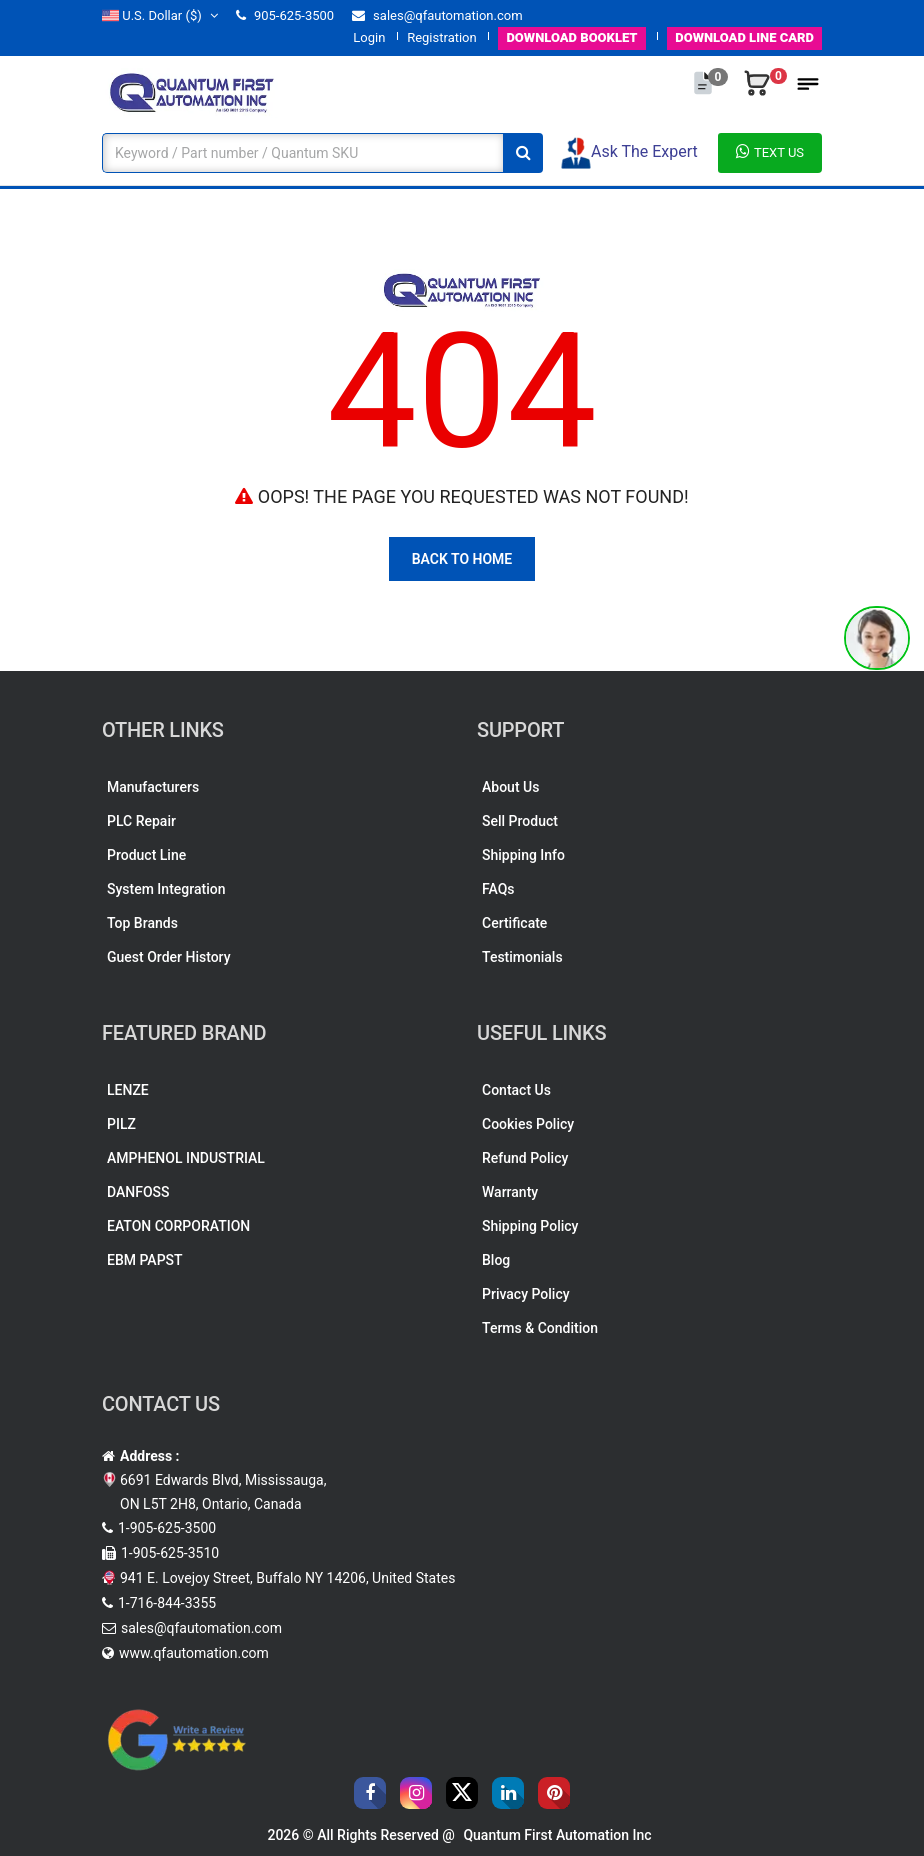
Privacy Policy (526, 1294)
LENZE (128, 1090)
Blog (496, 1260)
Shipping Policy (530, 1226)
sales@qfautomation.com (437, 15)
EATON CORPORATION (178, 1226)
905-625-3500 (285, 15)
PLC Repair (141, 821)
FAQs (498, 889)
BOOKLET (571, 37)
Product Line (146, 855)
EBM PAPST (145, 1260)
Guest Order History (169, 957)
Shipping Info (523, 855)
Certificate (514, 923)
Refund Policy (525, 1158)
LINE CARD (744, 37)
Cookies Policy (528, 1124)
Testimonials (522, 957)
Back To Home (462, 559)
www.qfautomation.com (194, 1653)
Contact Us (516, 1090)
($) (160, 15)
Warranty (510, 1192)
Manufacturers (153, 787)
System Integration (166, 889)
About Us (510, 787)
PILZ (121, 1124)
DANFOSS (138, 1192)
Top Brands (142, 923)
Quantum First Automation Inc (557, 1835)
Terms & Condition (540, 1328)
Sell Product (520, 821)
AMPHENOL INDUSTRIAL (186, 1158)
